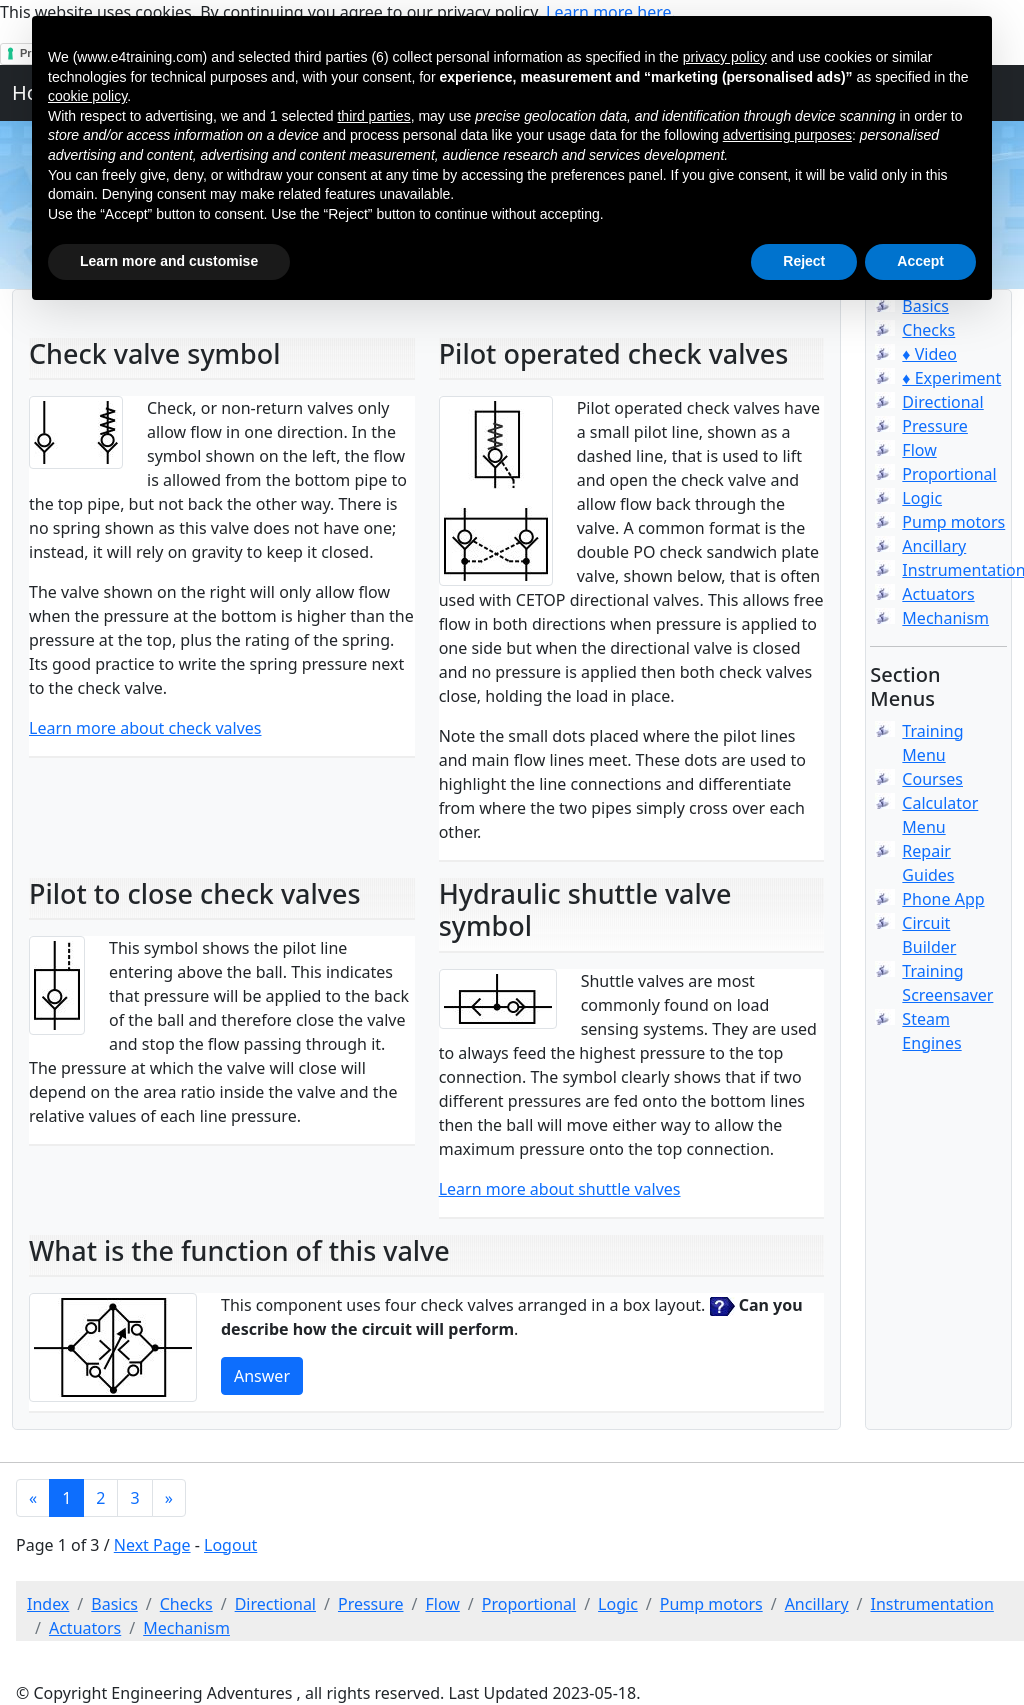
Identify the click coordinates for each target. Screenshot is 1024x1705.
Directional (942, 402)
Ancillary (934, 546)
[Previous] (33, 1498)
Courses (932, 779)
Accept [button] (920, 261)
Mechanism (945, 618)
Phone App (943, 899)
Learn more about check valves (145, 728)
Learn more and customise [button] (169, 261)
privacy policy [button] (725, 57)
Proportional (949, 474)
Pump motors (953, 522)
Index (48, 1604)
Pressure (935, 426)
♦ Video (929, 354)
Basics (114, 1604)
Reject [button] (804, 261)
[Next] (169, 1498)
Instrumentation (932, 1604)
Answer (262, 1376)
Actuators (938, 594)
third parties (373, 116)
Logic (922, 498)
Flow (919, 450)
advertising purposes (787, 135)
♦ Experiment (951, 378)
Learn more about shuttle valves (560, 1189)
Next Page (152, 1545)
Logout (230, 1545)
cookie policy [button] (87, 96)
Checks (928, 330)
